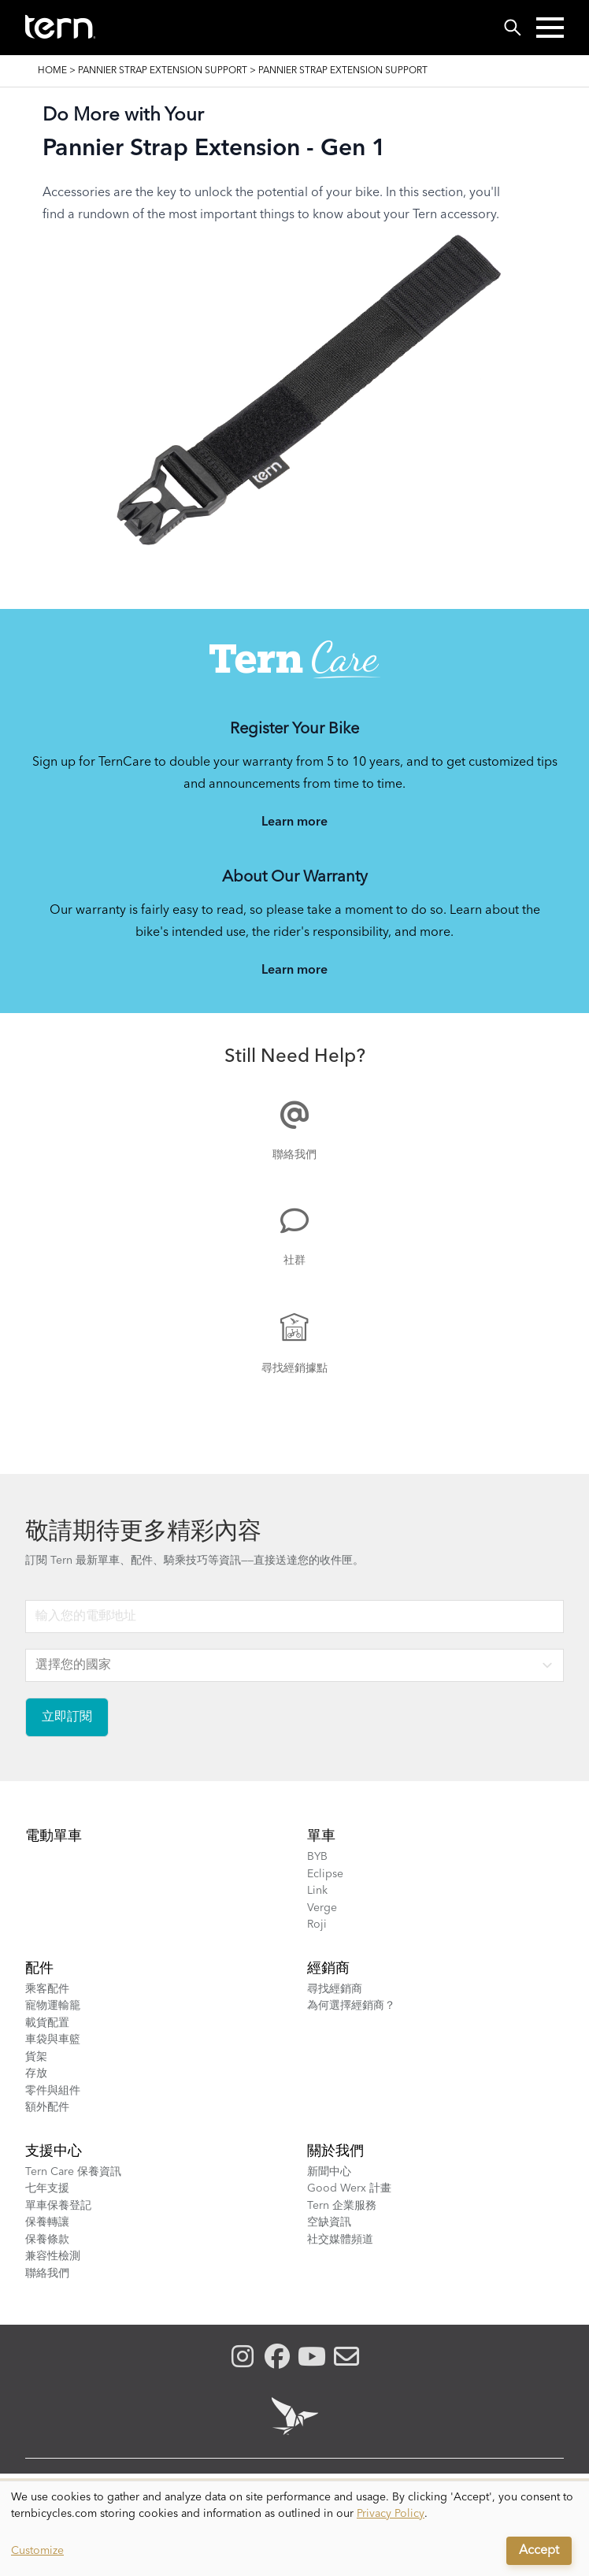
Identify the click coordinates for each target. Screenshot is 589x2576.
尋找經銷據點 (294, 1368)
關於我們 (335, 2151)
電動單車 (53, 1836)
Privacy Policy (390, 2513)
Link (317, 1890)
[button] (550, 27)
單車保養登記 (58, 2205)
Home (52, 71)
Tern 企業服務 (341, 2205)
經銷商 (328, 1969)
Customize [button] (37, 2550)
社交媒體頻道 (340, 2239)
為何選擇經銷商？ (351, 2005)
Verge (322, 1907)
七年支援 (47, 2188)
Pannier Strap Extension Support (162, 71)
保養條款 (47, 2239)
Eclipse (325, 1874)
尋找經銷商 (334, 1989)
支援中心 (53, 2151)
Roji (317, 1924)
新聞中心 (329, 2171)
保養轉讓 (47, 2222)
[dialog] (294, 2528)
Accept (539, 2550)
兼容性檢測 (52, 2256)
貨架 (36, 2056)
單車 (321, 1836)
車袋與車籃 (52, 2039)
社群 (294, 1260)
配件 (39, 1969)
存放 (36, 2073)
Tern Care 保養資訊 (73, 2171)
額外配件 (47, 2107)
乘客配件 (47, 1989)
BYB (317, 1856)
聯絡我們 (294, 1154)
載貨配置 (47, 2023)
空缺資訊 (329, 2222)
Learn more (294, 822)
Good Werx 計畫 (349, 2188)
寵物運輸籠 (52, 2005)
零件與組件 (52, 2090)
